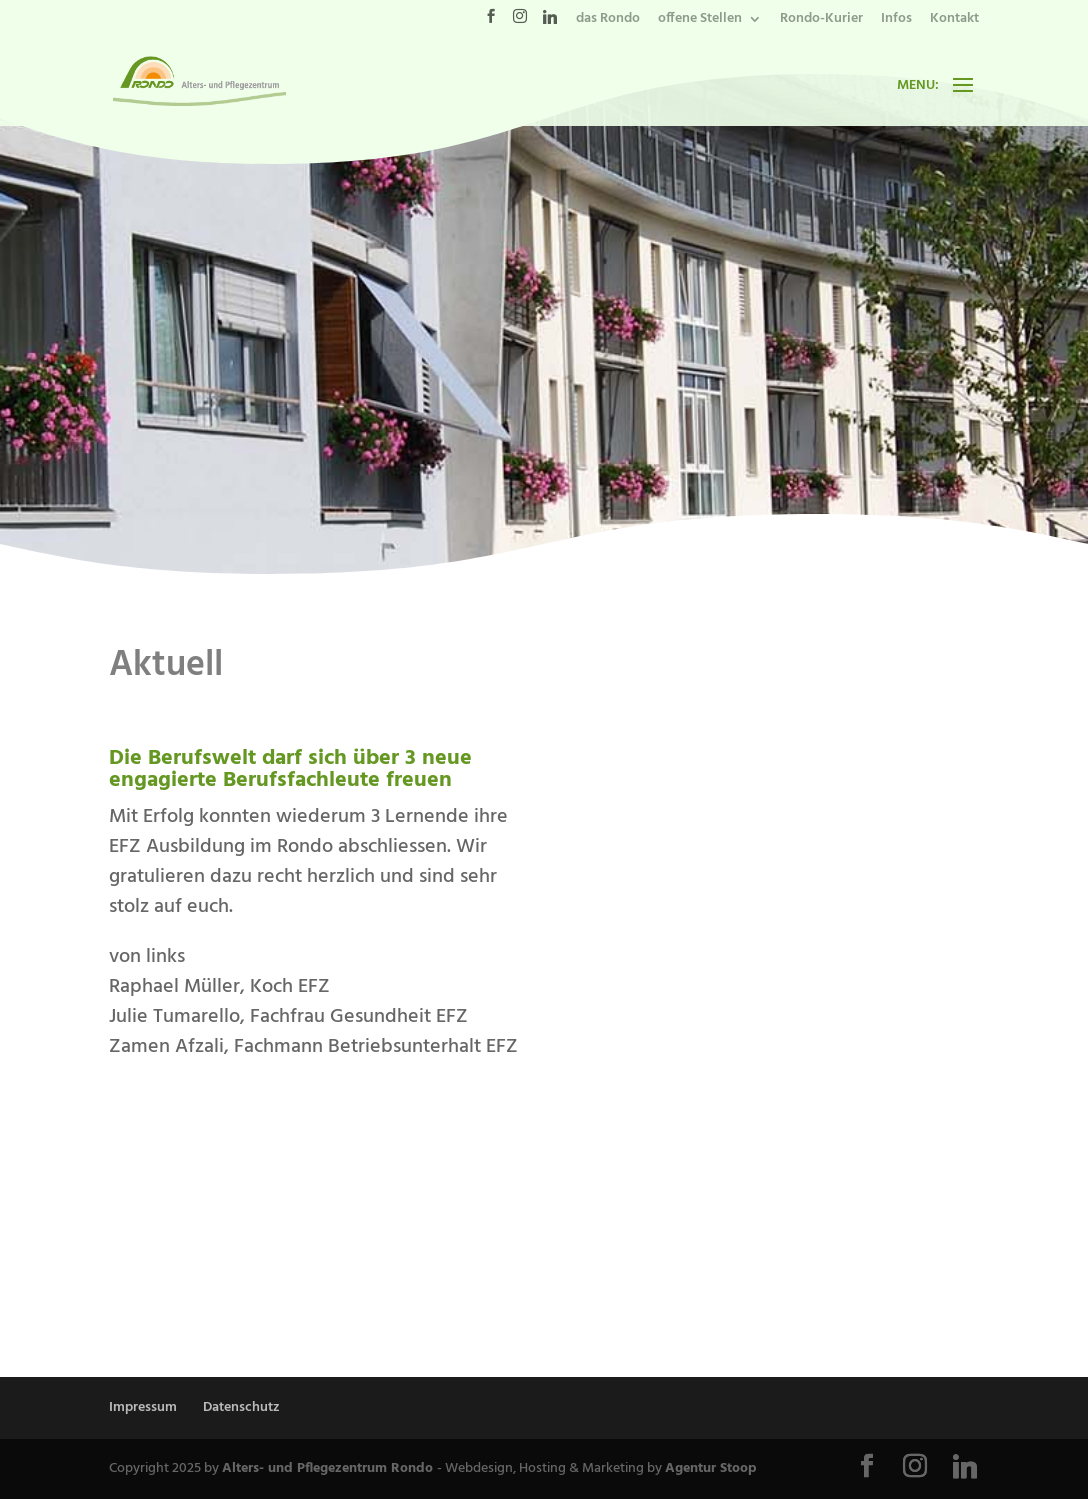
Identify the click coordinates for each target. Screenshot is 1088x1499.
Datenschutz (241, 1407)
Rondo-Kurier (821, 21)
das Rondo (608, 21)
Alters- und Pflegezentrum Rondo (329, 1468)
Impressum (143, 1407)
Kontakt (954, 21)
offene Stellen (700, 21)
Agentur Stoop (711, 1468)
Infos (896, 21)
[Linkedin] (550, 22)
